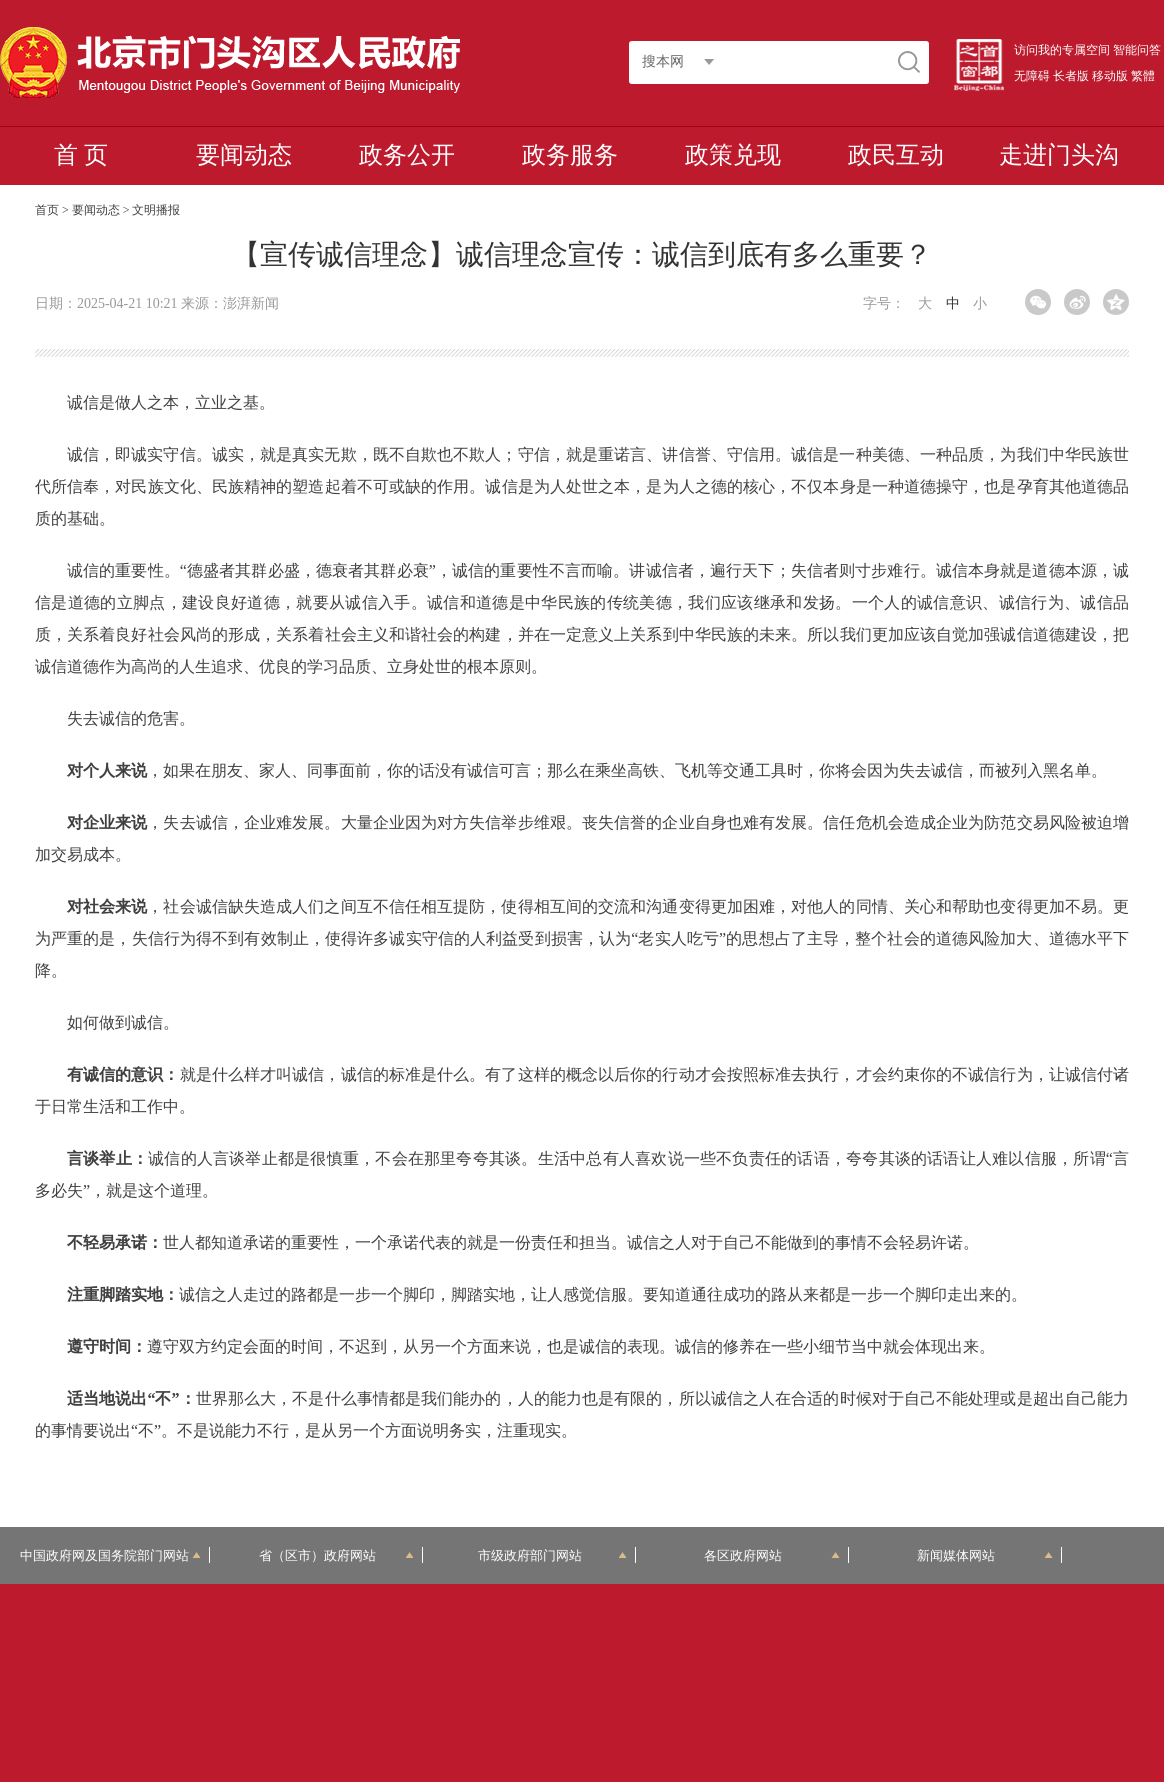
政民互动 (896, 155)
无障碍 (1032, 76)
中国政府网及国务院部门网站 (110, 1555)
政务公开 (407, 155)
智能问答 (1137, 50)
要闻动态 (244, 155)
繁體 (1143, 76)
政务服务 (570, 155)
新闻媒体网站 (984, 1555)
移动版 (1110, 76)
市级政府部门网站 (552, 1555)
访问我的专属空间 (1062, 50)
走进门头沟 (1059, 155)
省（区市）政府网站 (336, 1555)
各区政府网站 (771, 1555)
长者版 (1071, 76)
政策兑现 (733, 155)
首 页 (81, 155)
